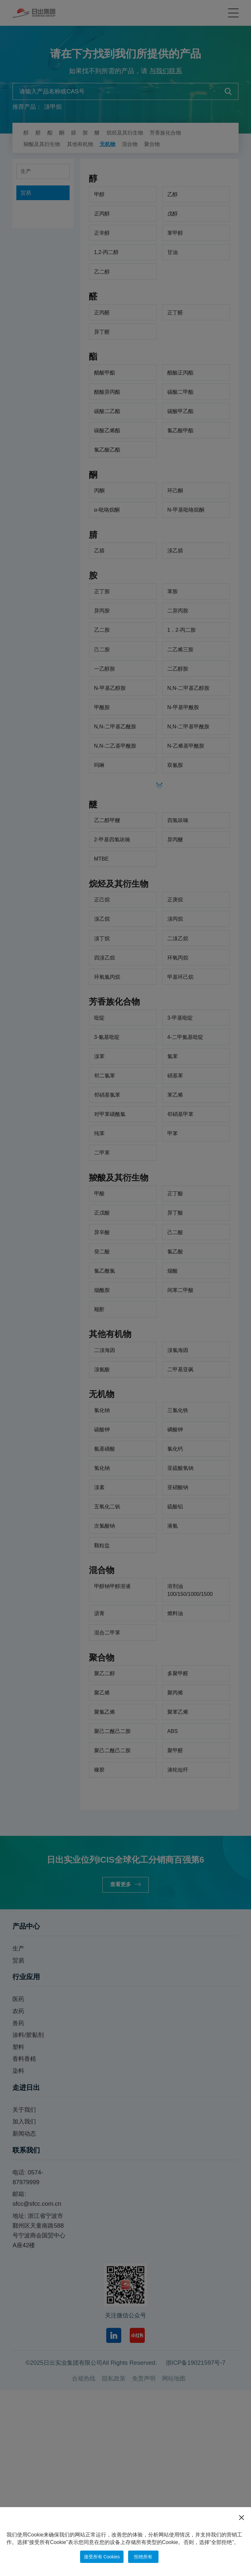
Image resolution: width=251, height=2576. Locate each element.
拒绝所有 (147, 2556)
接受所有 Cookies (99, 2556)
